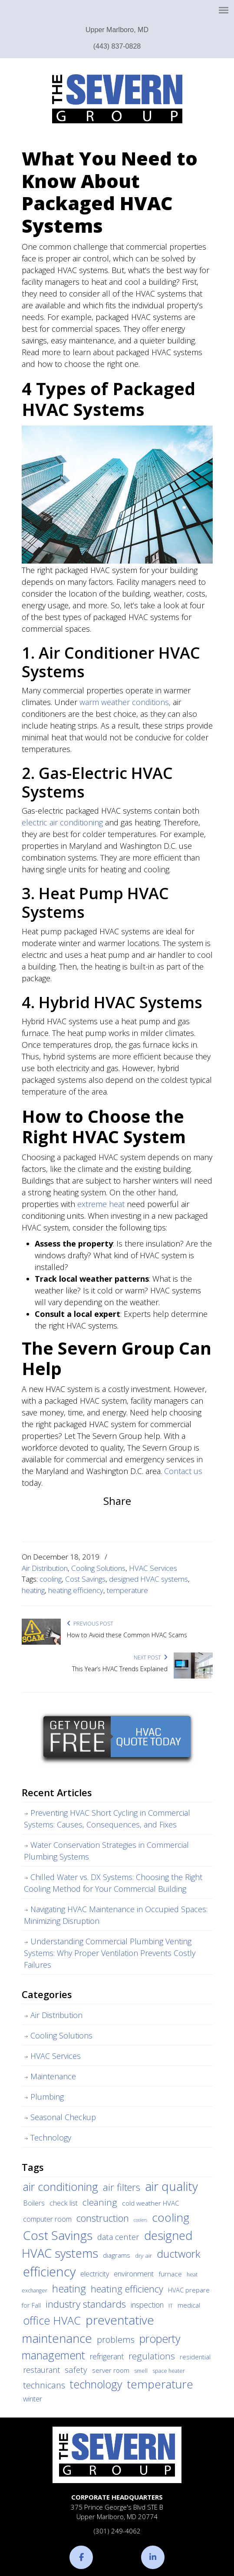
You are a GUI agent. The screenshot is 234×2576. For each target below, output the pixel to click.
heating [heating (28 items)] (69, 2289)
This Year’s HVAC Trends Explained (120, 1669)
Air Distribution (45, 1568)
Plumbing (47, 2096)
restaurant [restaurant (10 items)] (41, 2370)
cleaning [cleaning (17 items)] (99, 2202)
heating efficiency (75, 1590)
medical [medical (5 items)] (189, 2305)
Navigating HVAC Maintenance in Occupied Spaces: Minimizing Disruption (116, 1915)
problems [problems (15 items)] (116, 2339)
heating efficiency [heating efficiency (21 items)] (127, 2288)
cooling (51, 1579)
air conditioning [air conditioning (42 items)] (60, 2186)
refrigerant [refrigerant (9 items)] (107, 2356)
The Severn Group (117, 99)
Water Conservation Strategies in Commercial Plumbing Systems (106, 1851)
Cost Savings (85, 1579)
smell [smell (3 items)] (141, 2371)
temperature (127, 1590)
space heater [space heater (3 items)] (168, 2371)
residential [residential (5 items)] (195, 2356)
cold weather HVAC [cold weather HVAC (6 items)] (150, 2203)
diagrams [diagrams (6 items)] (116, 2255)
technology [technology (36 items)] (96, 2384)
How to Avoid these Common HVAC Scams (127, 1635)
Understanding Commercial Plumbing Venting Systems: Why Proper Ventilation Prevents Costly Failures (109, 1953)
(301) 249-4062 (117, 2531)
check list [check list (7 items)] (63, 2203)
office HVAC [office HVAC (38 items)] (52, 2320)
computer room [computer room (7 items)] (47, 2219)
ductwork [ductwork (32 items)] (178, 2253)
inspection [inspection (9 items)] (147, 2304)
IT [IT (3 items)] (170, 2305)
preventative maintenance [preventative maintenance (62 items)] (88, 2329)
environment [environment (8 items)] (134, 2274)
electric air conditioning (62, 822)
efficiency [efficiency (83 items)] (49, 2271)
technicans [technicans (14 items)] (44, 2385)
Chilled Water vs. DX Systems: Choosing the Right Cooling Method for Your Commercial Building (113, 1883)
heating (33, 1590)
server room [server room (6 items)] (110, 2370)
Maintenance (53, 2076)
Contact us (183, 1471)
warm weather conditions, (125, 702)
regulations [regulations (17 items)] (152, 2356)
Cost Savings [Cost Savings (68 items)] (57, 2235)
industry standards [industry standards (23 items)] (86, 2304)
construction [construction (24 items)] (102, 2218)
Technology (50, 2137)
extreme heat (101, 1204)
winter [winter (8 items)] (32, 2399)
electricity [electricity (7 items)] (94, 2274)
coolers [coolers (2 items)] (140, 2220)
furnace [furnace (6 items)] (170, 2274)
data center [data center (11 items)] (118, 2236)
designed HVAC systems (148, 1579)
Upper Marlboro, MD (117, 29)
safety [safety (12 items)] (76, 2369)
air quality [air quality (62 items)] (171, 2186)
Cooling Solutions (98, 1568)
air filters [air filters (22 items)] (121, 2186)
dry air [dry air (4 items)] (143, 2255)
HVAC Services (153, 1568)
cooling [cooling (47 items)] (170, 2217)
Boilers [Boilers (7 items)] (34, 2203)
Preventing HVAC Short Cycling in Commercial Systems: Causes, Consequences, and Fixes (107, 1818)
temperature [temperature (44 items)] (160, 2384)
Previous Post (90, 1623)
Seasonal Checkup (63, 2117)
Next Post (151, 1657)
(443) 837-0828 (117, 46)
